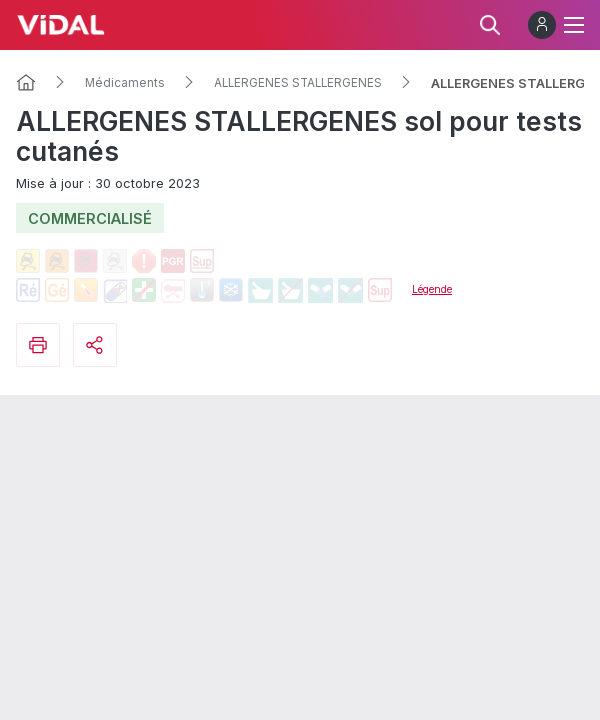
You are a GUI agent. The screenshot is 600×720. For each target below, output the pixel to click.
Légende (432, 289)
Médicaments (125, 83)
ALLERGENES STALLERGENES (298, 83)
